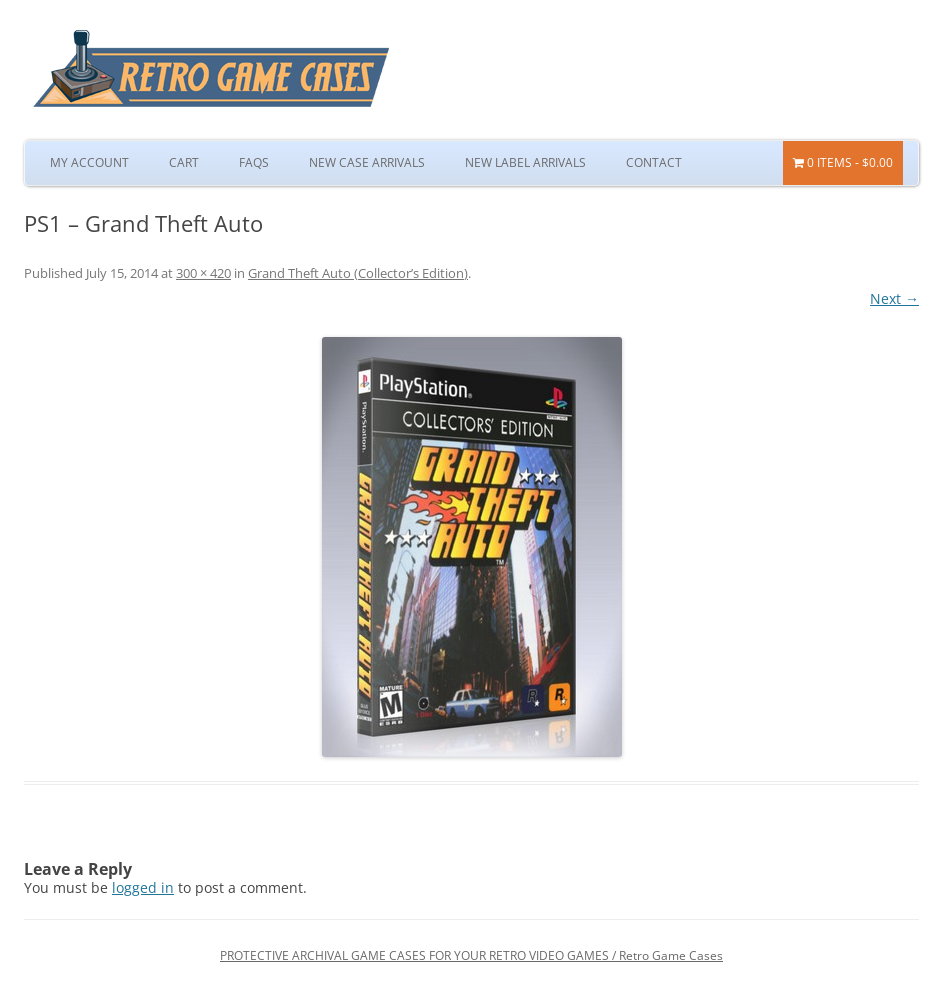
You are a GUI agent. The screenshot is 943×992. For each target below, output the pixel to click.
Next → (894, 298)
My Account (89, 162)
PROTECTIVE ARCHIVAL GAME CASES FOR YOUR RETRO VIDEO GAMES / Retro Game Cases (471, 955)
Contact (654, 162)
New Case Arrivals (367, 162)
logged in (143, 887)
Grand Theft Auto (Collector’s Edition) (358, 273)
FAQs (254, 162)
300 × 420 (203, 273)
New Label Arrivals (525, 162)
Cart (184, 162)
